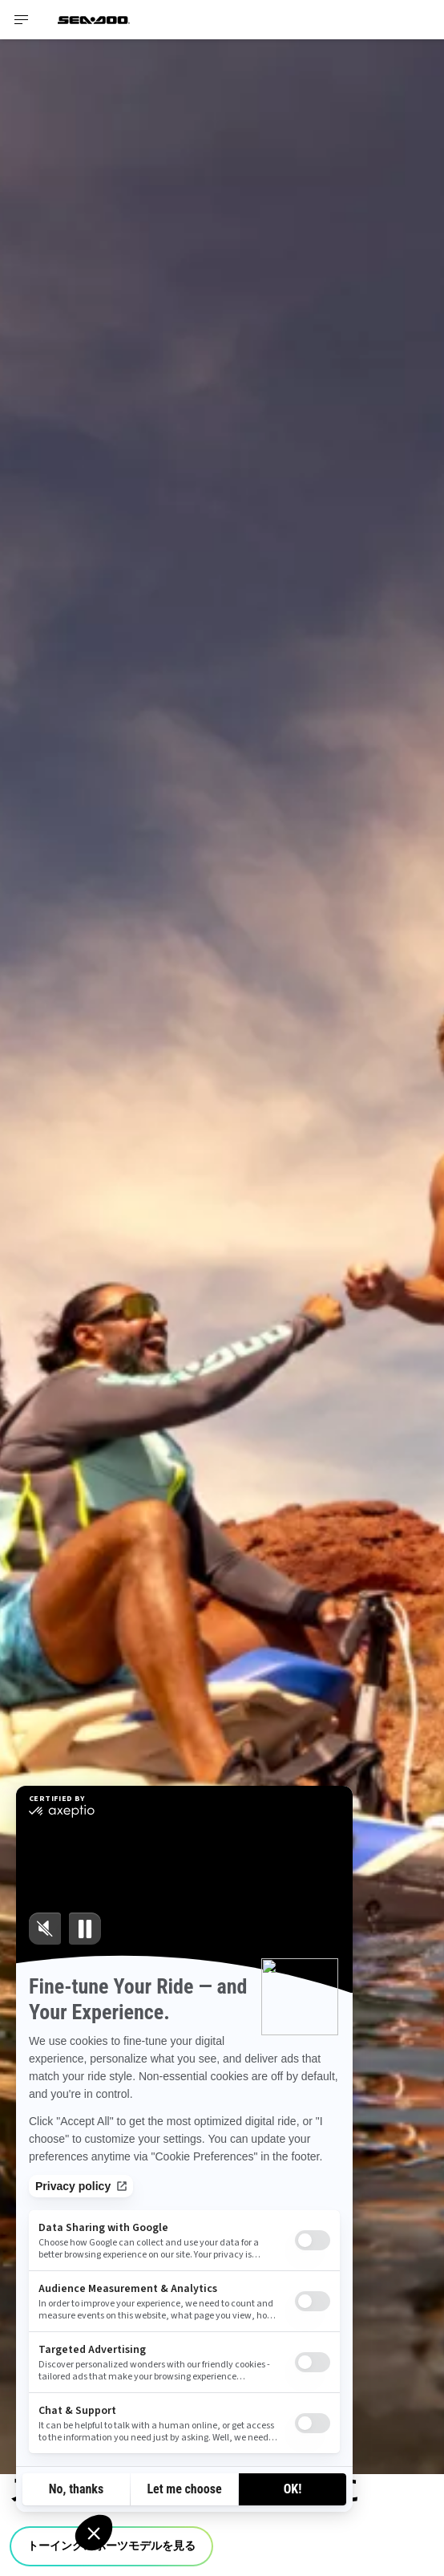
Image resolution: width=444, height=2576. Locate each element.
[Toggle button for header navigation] (21, 19)
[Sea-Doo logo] (93, 19)
